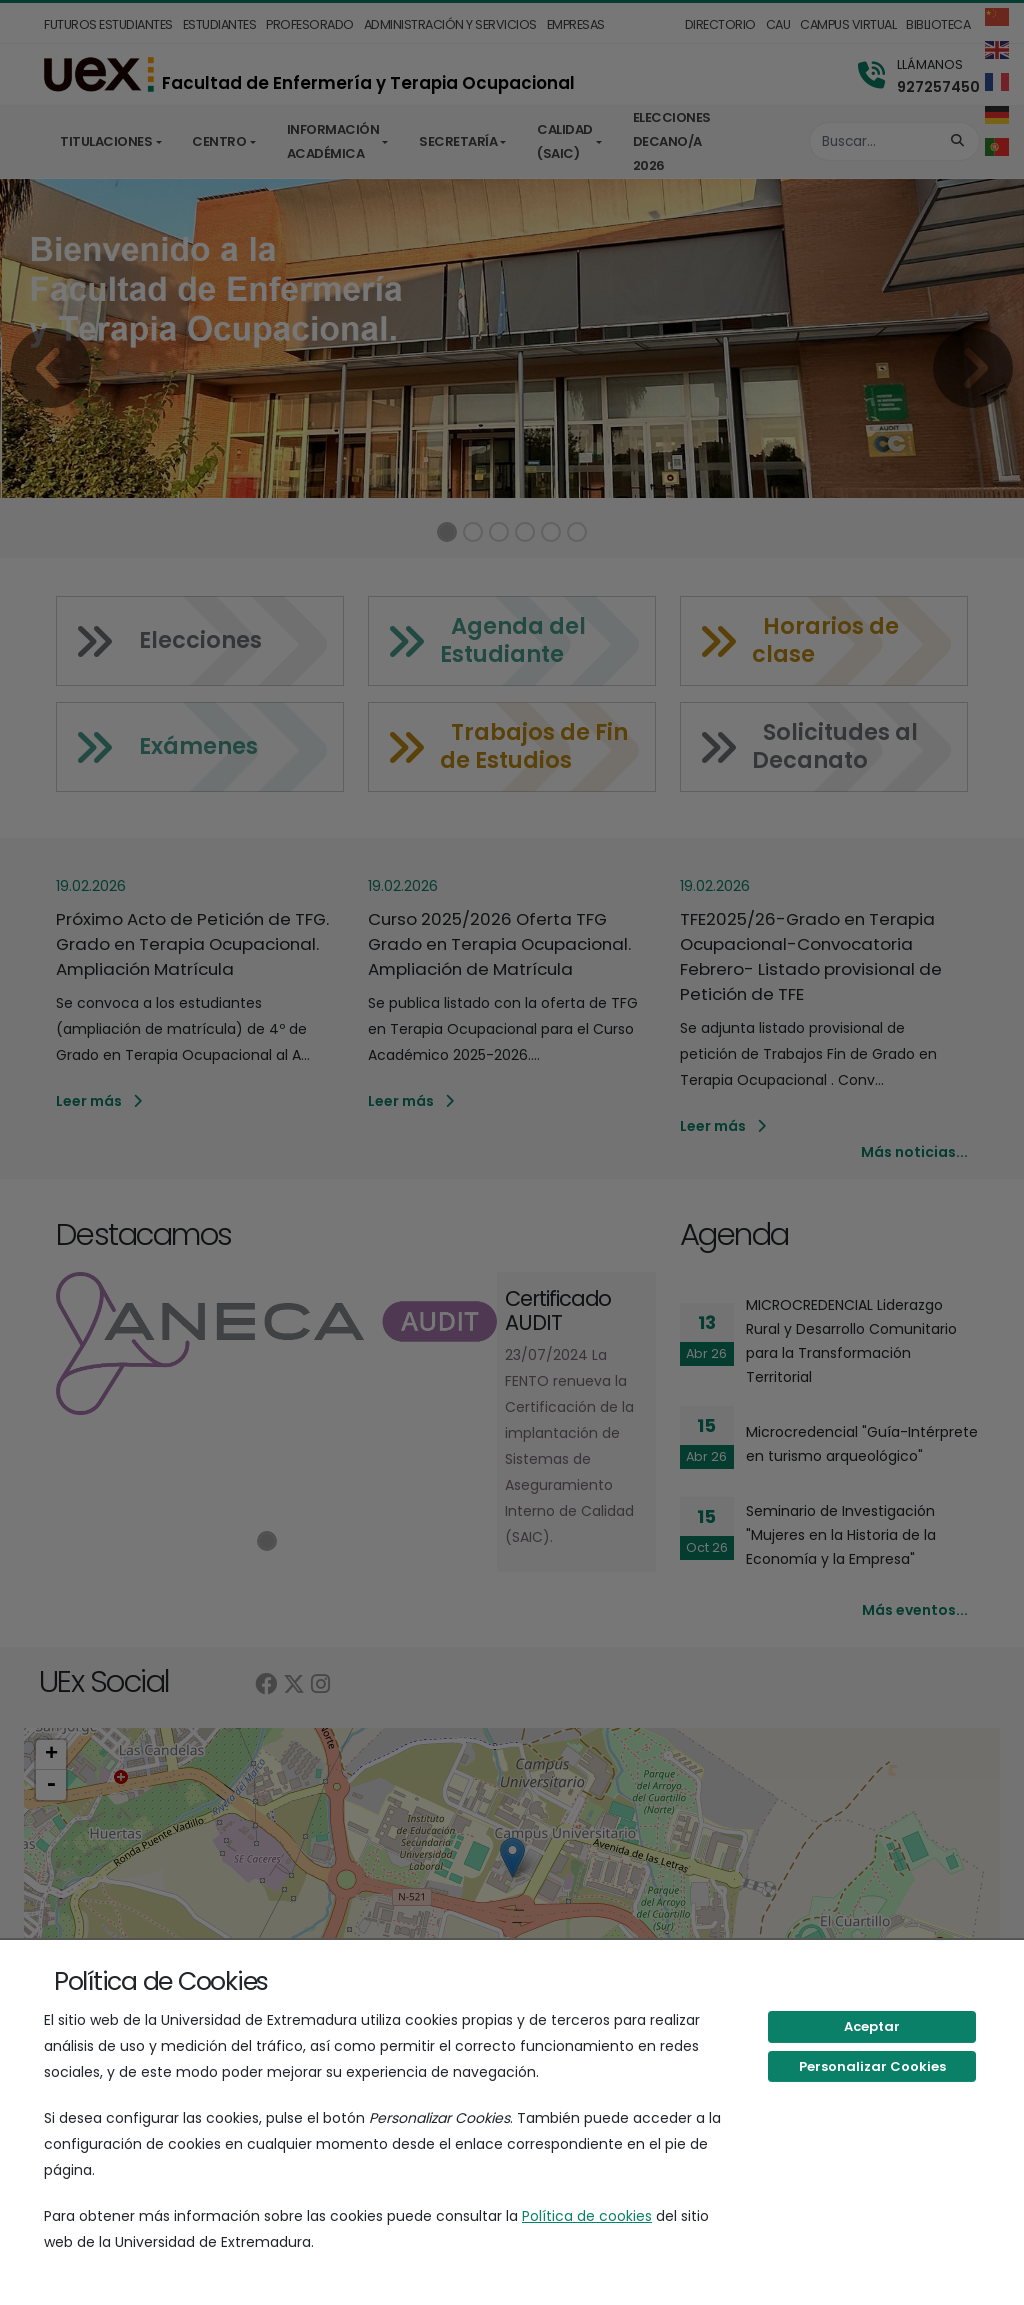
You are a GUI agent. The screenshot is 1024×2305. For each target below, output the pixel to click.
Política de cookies (587, 2216)
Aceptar (872, 2026)
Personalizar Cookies (872, 2066)
